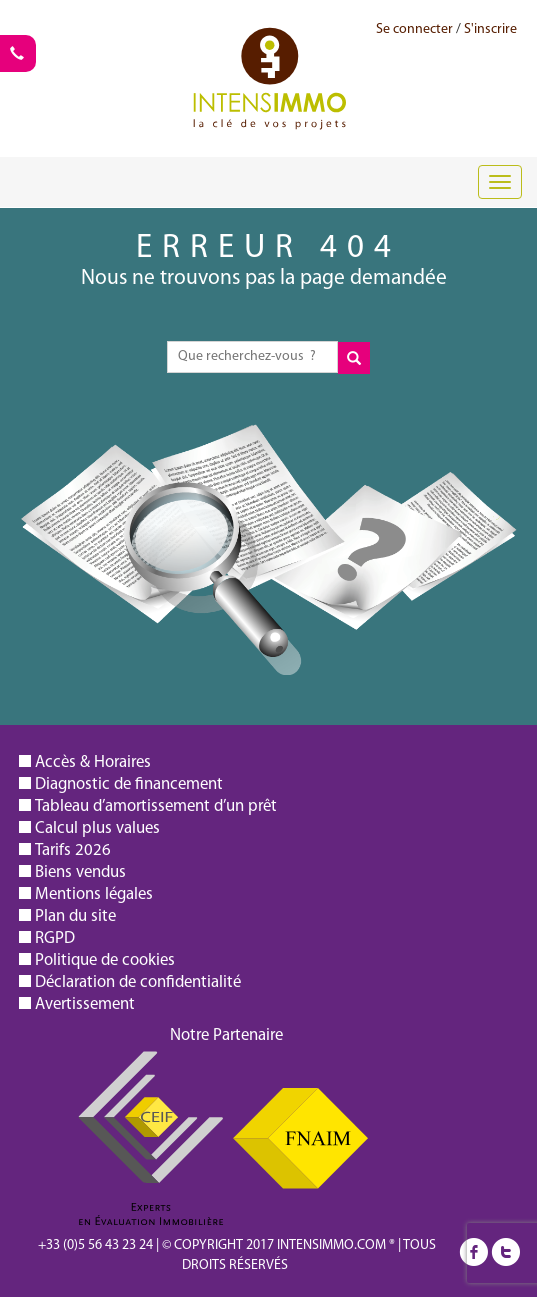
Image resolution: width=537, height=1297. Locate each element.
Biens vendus (80, 872)
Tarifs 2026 (73, 850)
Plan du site (75, 916)
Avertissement (85, 1004)
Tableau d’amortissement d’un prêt (156, 806)
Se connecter (414, 29)
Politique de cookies (105, 960)
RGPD (55, 938)
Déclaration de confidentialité (138, 982)
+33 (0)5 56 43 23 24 (95, 1245)
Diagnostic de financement (129, 784)
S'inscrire (490, 29)
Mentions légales (94, 894)
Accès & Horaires (93, 762)
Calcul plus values (97, 828)
